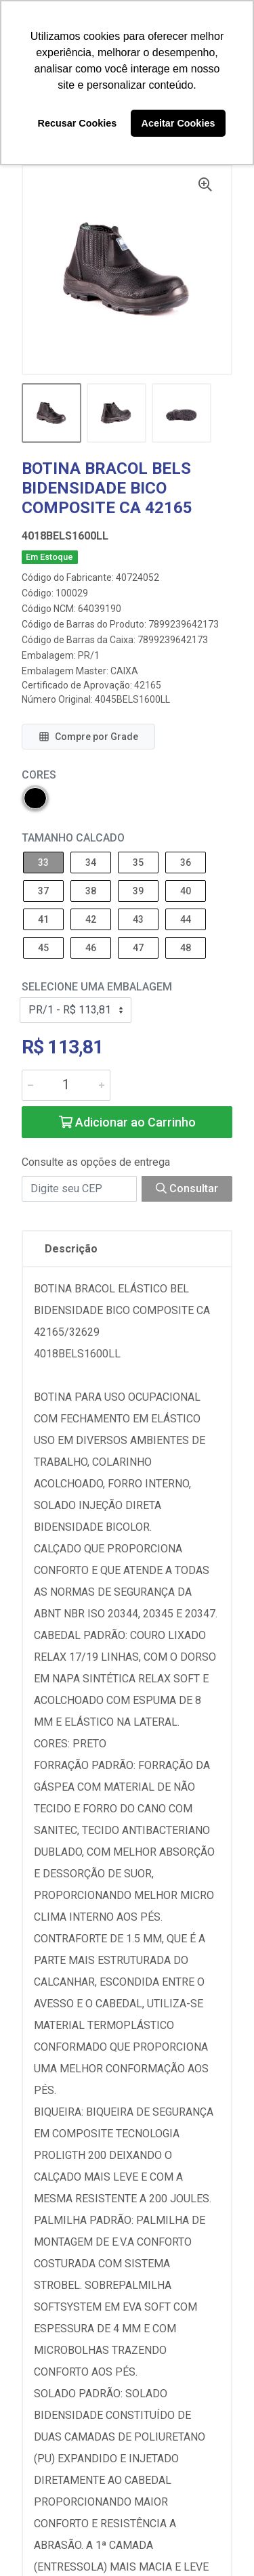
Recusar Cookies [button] (77, 123)
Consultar (187, 1188)
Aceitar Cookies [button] (178, 123)
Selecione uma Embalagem (97, 986)
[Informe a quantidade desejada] (66, 1085)
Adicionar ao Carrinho (127, 1122)
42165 (147, 685)
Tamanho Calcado (73, 837)
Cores (39, 774)
